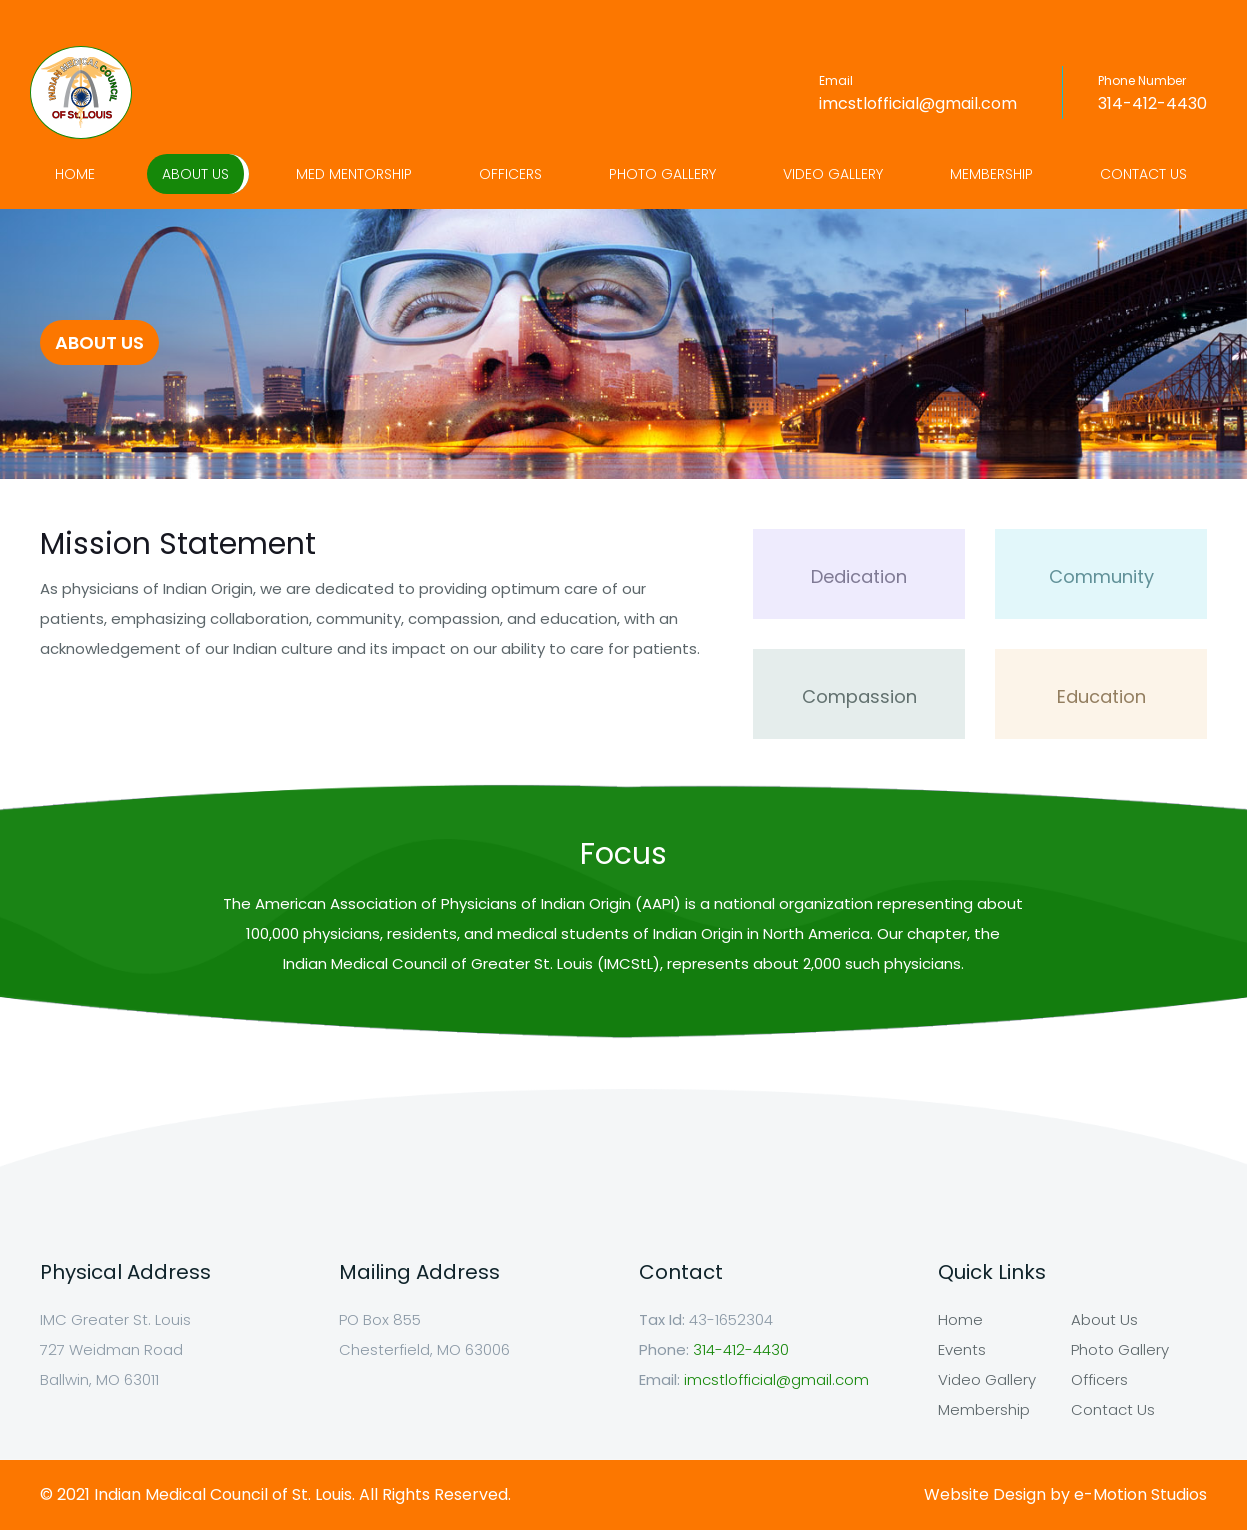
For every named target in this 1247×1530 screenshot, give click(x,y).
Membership (991, 174)
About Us (195, 174)
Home (75, 174)
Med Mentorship (354, 174)
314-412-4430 (1152, 103)
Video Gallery (833, 174)
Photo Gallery (662, 174)
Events (962, 1349)
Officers (510, 174)
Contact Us (1143, 174)
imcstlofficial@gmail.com (918, 103)
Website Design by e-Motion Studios (1065, 1494)
